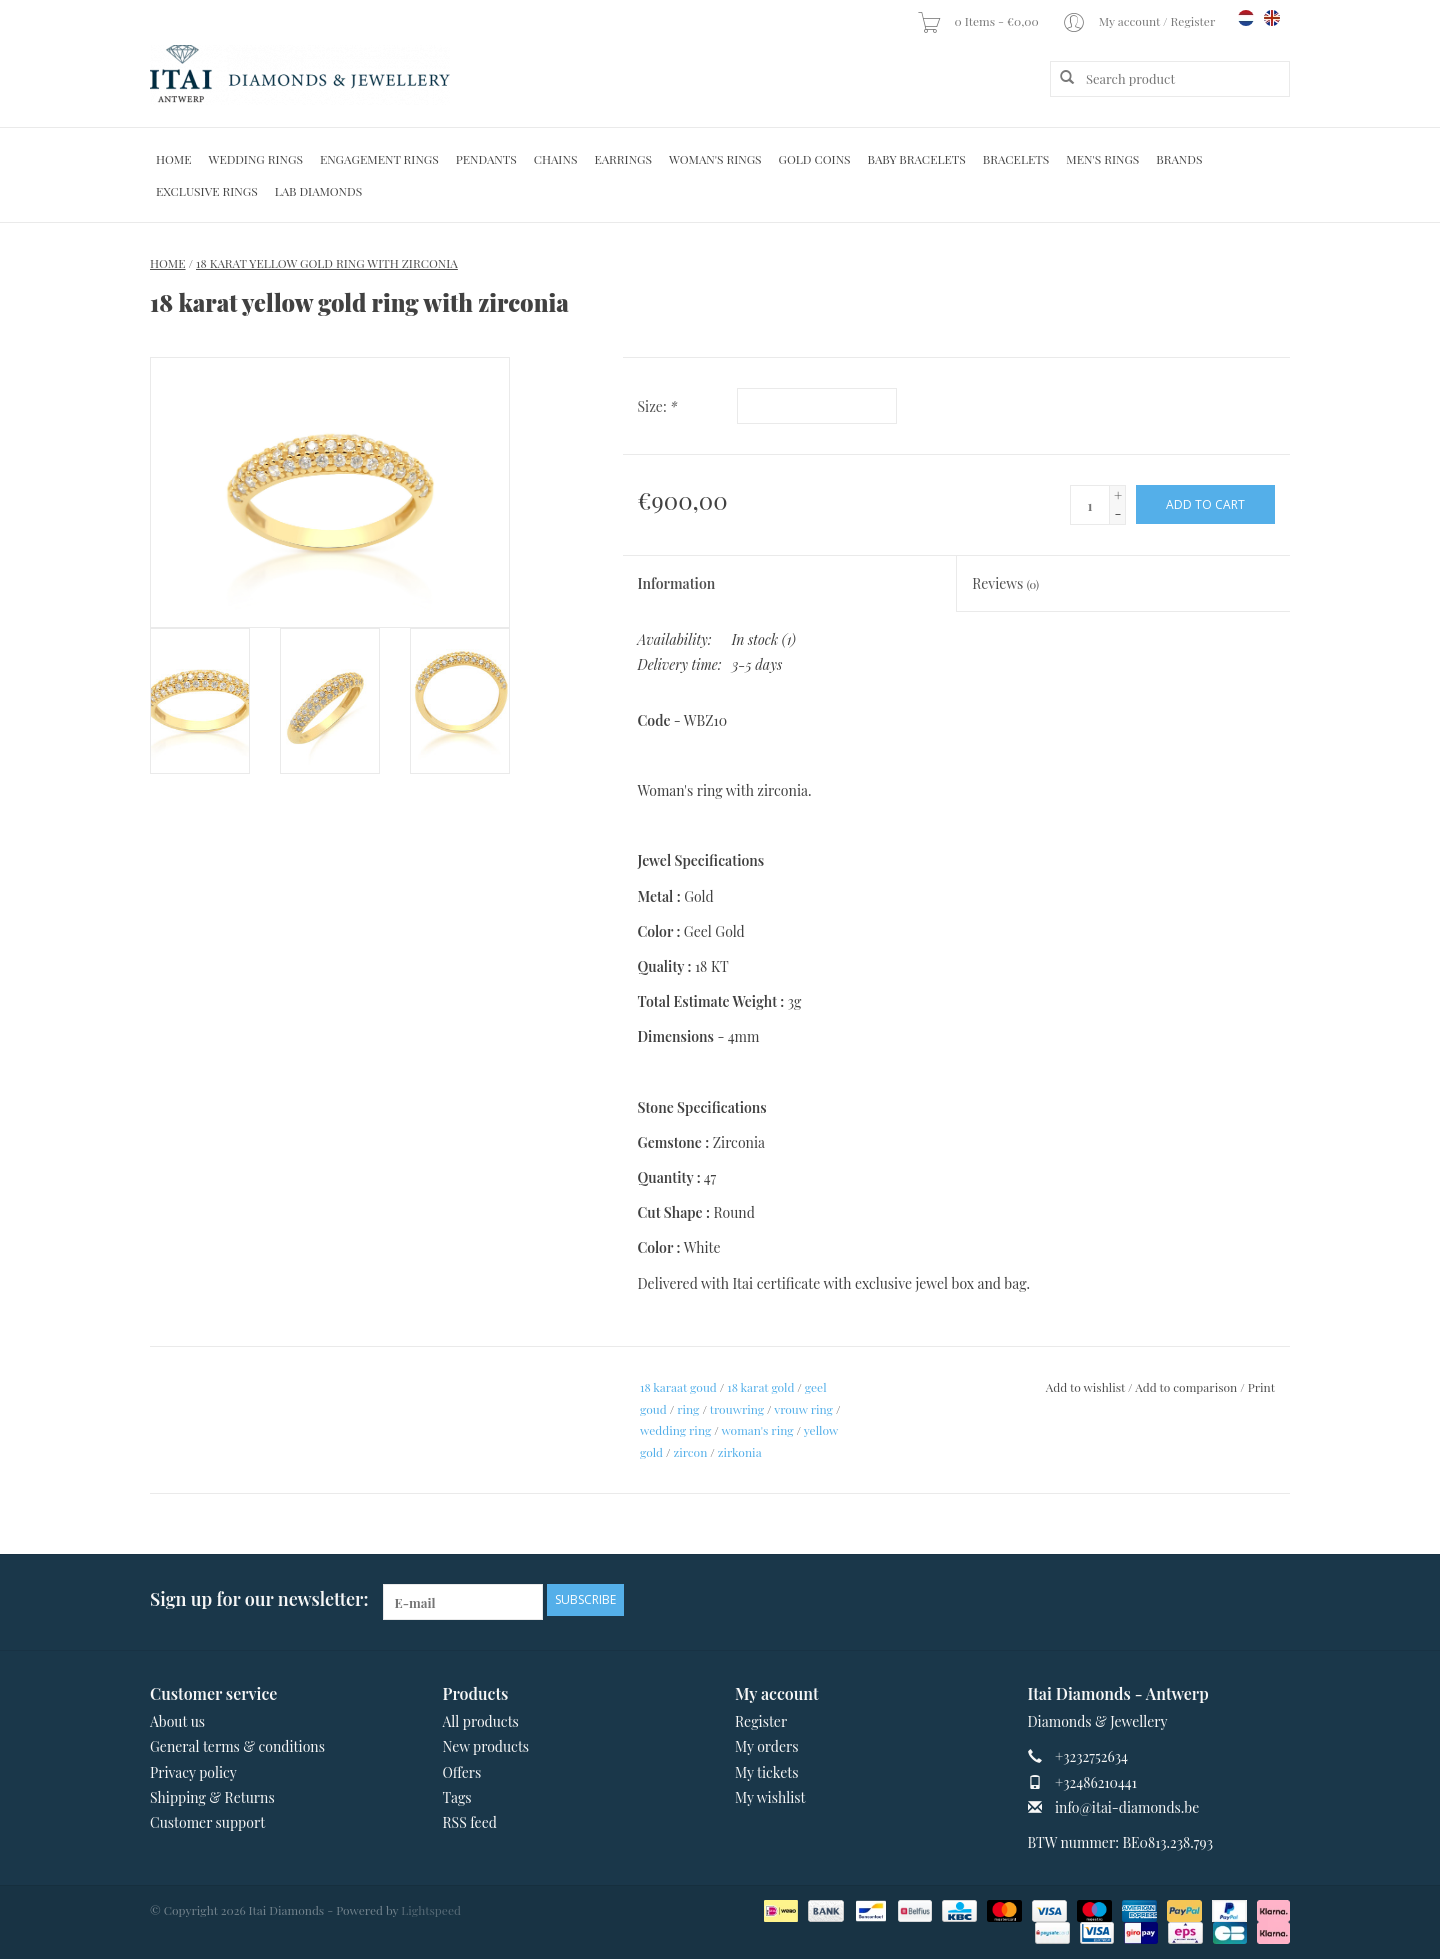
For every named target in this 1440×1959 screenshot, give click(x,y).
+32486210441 (1096, 1782)
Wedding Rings (256, 159)
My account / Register (1140, 21)
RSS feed (470, 1822)
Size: (658, 406)
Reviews (1005, 583)
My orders (767, 1746)
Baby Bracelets (917, 159)
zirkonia (740, 1452)
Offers (462, 1772)
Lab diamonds (319, 191)
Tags (457, 1797)
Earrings (623, 159)
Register (761, 1721)
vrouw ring (803, 1409)
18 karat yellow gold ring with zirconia (327, 263)
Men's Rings (1102, 159)
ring (688, 1409)
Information (677, 583)
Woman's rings (715, 159)
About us (177, 1721)
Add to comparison (1187, 1387)
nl (1246, 18)
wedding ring (675, 1430)
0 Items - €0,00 (979, 21)
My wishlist (770, 1797)
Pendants (486, 159)
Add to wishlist (1085, 1387)
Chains (556, 159)
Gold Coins (815, 159)
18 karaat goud (678, 1387)
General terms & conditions (237, 1746)
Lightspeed (431, 1910)
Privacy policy (193, 1772)
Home (174, 159)
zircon (690, 1452)
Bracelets (1016, 159)
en (1272, 18)
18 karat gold (760, 1387)
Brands (1179, 159)
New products (486, 1746)
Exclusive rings (207, 191)
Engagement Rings (379, 159)
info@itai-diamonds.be (1127, 1807)
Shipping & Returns (212, 1797)
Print (1261, 1387)
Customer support (207, 1822)
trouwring (737, 1409)
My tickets (766, 1772)
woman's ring (757, 1430)
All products (481, 1721)
